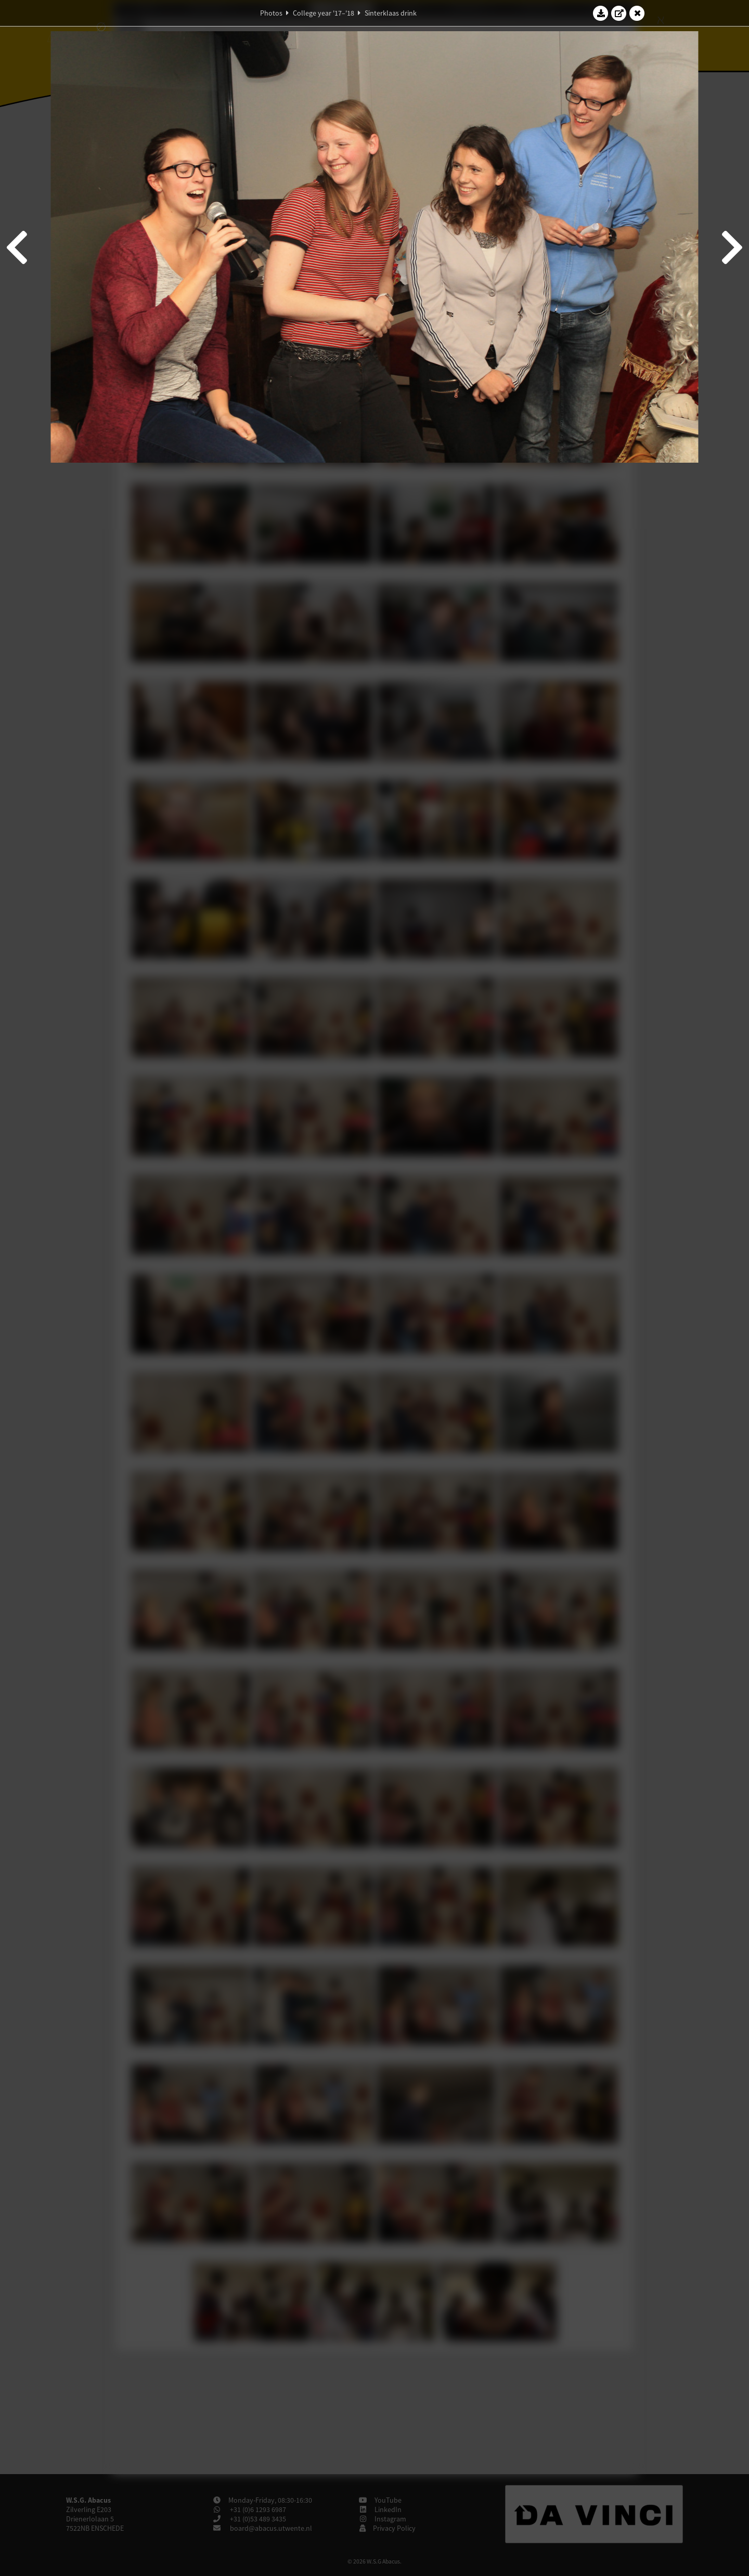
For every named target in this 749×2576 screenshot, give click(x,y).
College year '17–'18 (323, 13)
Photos (271, 13)
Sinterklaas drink (391, 13)
